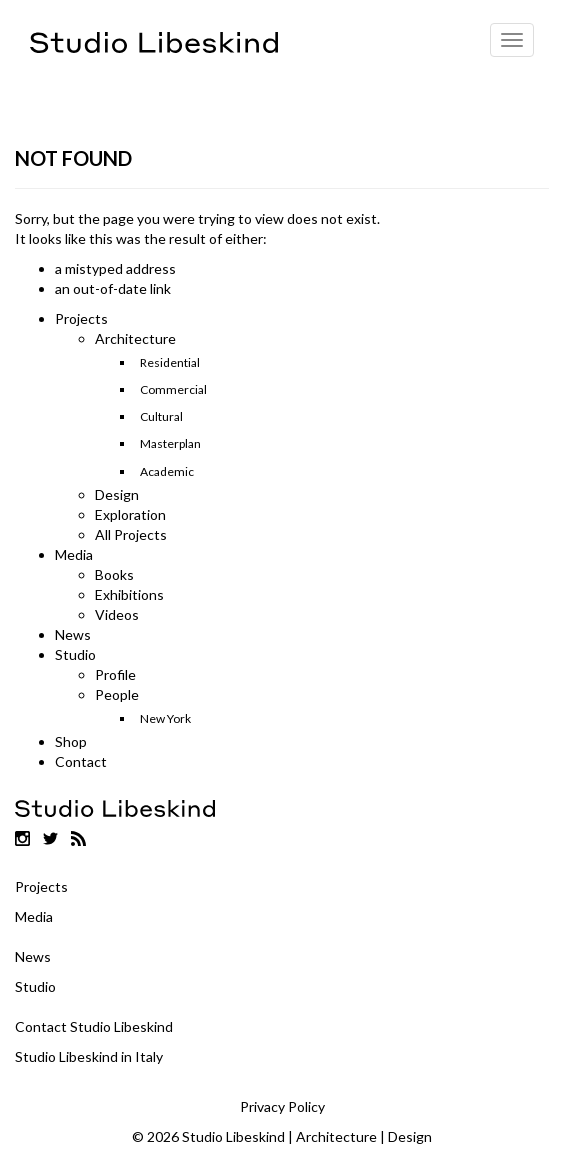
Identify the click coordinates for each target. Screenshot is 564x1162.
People (117, 694)
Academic (167, 471)
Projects (81, 318)
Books (114, 574)
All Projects (131, 534)
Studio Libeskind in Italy (89, 1056)
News (73, 634)
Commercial (173, 389)
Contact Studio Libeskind (94, 1026)
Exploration (130, 514)
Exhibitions (129, 594)
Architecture (135, 338)
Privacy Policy (282, 1106)
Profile (115, 674)
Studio (75, 654)
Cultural (161, 416)
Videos (117, 614)
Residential (170, 362)
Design (117, 494)
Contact (81, 761)
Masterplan (170, 443)
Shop (71, 741)
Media (74, 554)
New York (165, 718)
